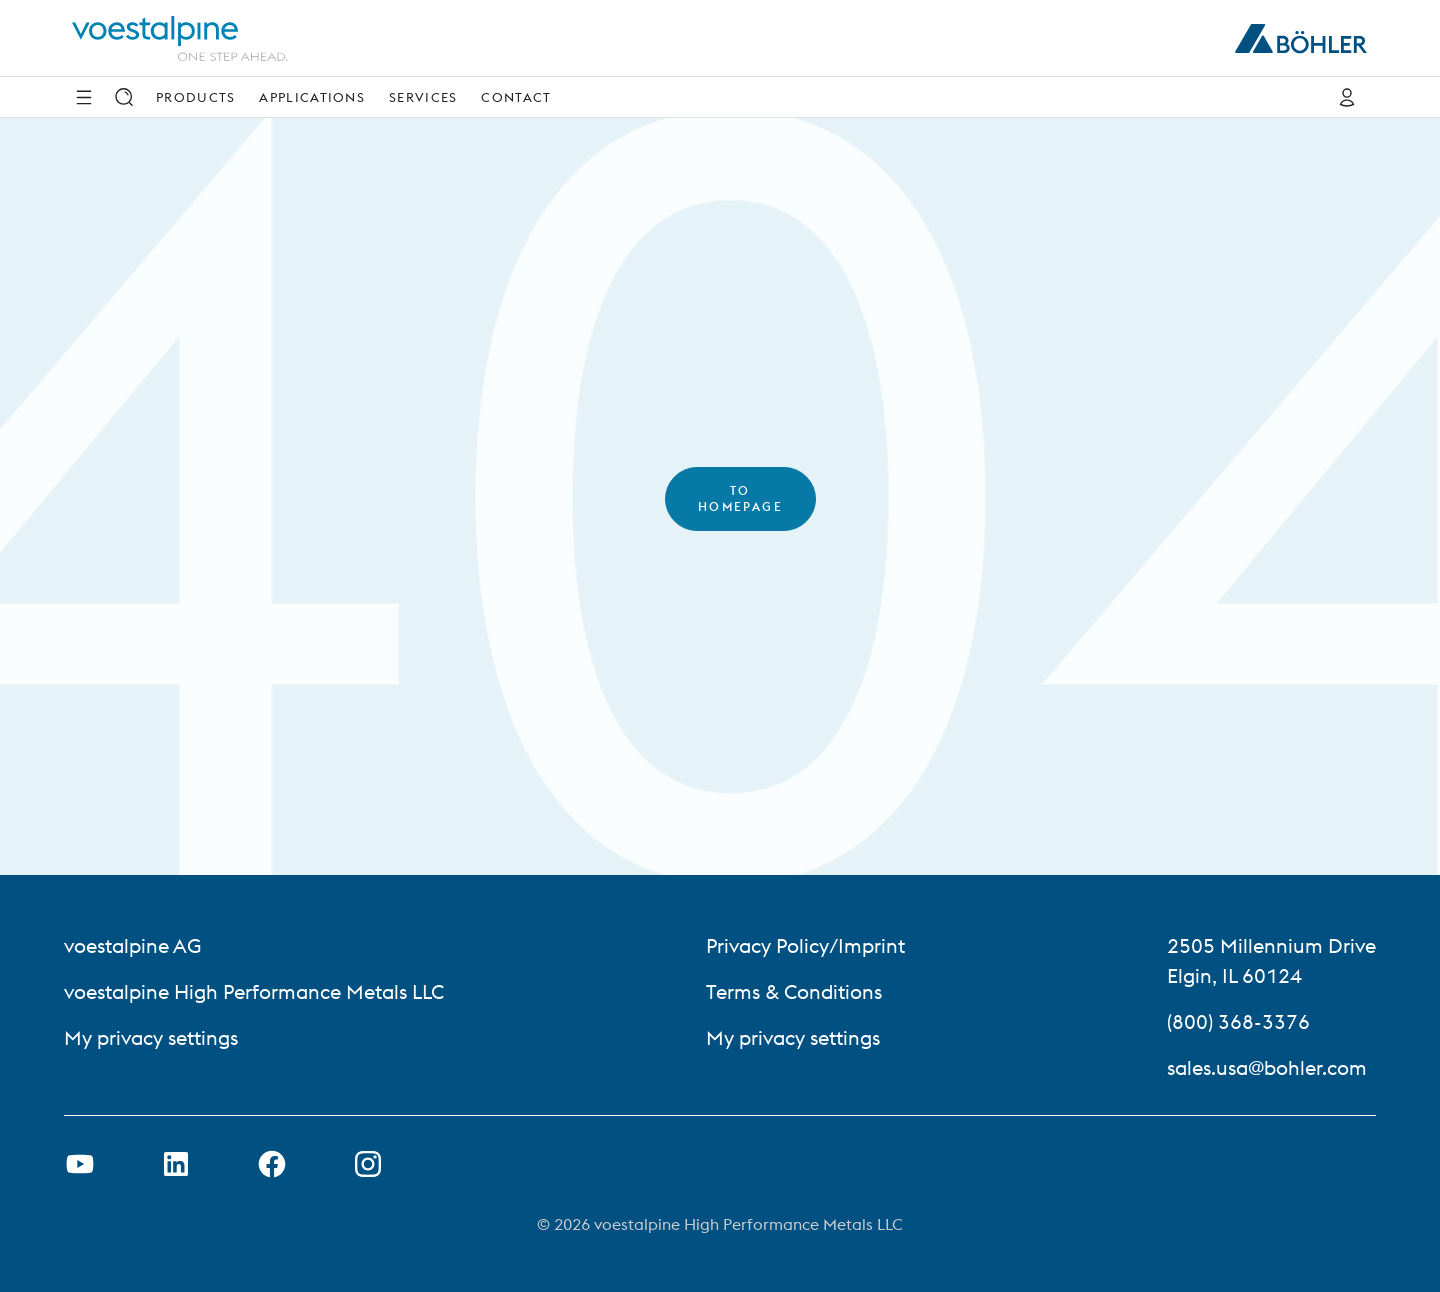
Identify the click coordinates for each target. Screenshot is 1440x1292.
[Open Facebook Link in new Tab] (272, 1164)
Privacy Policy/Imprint (805, 945)
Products (195, 97)
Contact (516, 97)
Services (423, 97)
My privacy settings (151, 1037)
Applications (312, 97)
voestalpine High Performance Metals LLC (254, 991)
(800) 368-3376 (1238, 1021)
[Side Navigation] (84, 97)
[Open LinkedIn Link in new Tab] (176, 1164)
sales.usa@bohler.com (1267, 1067)
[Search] (124, 97)
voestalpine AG (132, 945)
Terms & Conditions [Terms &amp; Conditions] (794, 991)
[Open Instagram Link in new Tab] (368, 1164)
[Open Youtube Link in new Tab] (80, 1164)
